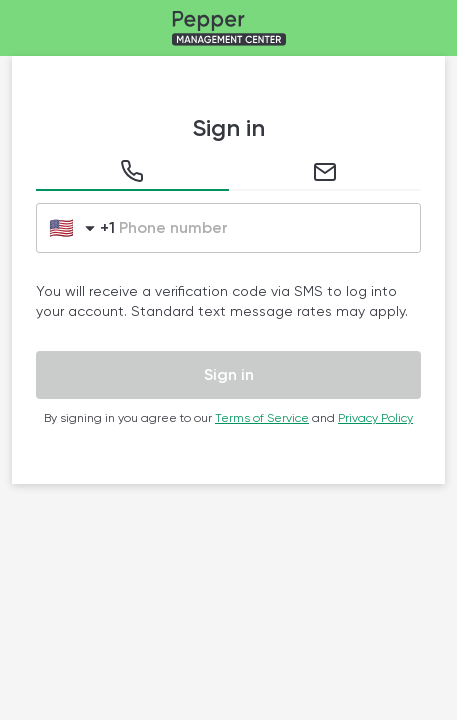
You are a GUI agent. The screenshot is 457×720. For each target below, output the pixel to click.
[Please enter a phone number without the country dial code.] (267, 228)
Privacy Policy (375, 418)
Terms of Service (262, 418)
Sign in (229, 374)
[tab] (132, 175)
